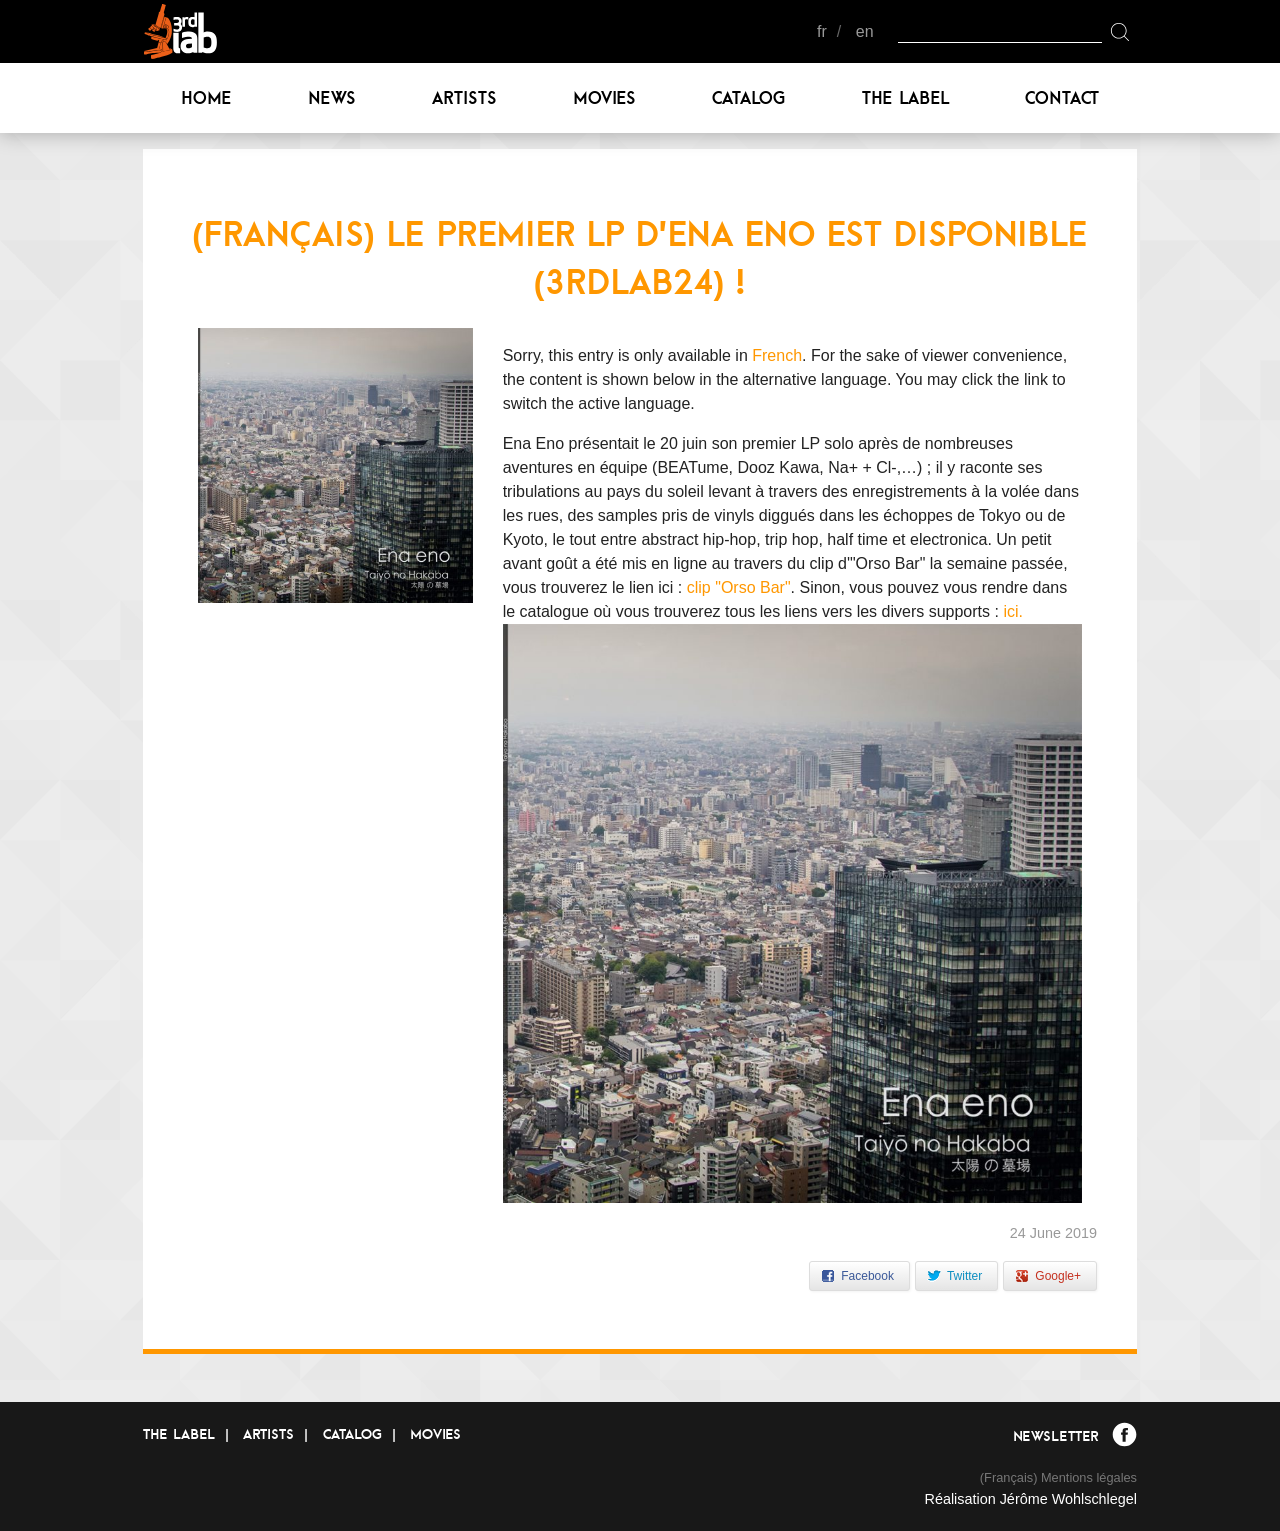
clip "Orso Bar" (739, 587)
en (865, 31)
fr (822, 31)
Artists (464, 97)
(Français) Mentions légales (1058, 1477)
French (777, 355)
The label (905, 97)
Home (206, 97)
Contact (1062, 97)
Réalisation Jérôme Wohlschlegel (1030, 1499)
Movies (604, 97)
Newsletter (1055, 1436)
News (332, 97)
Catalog (749, 97)
